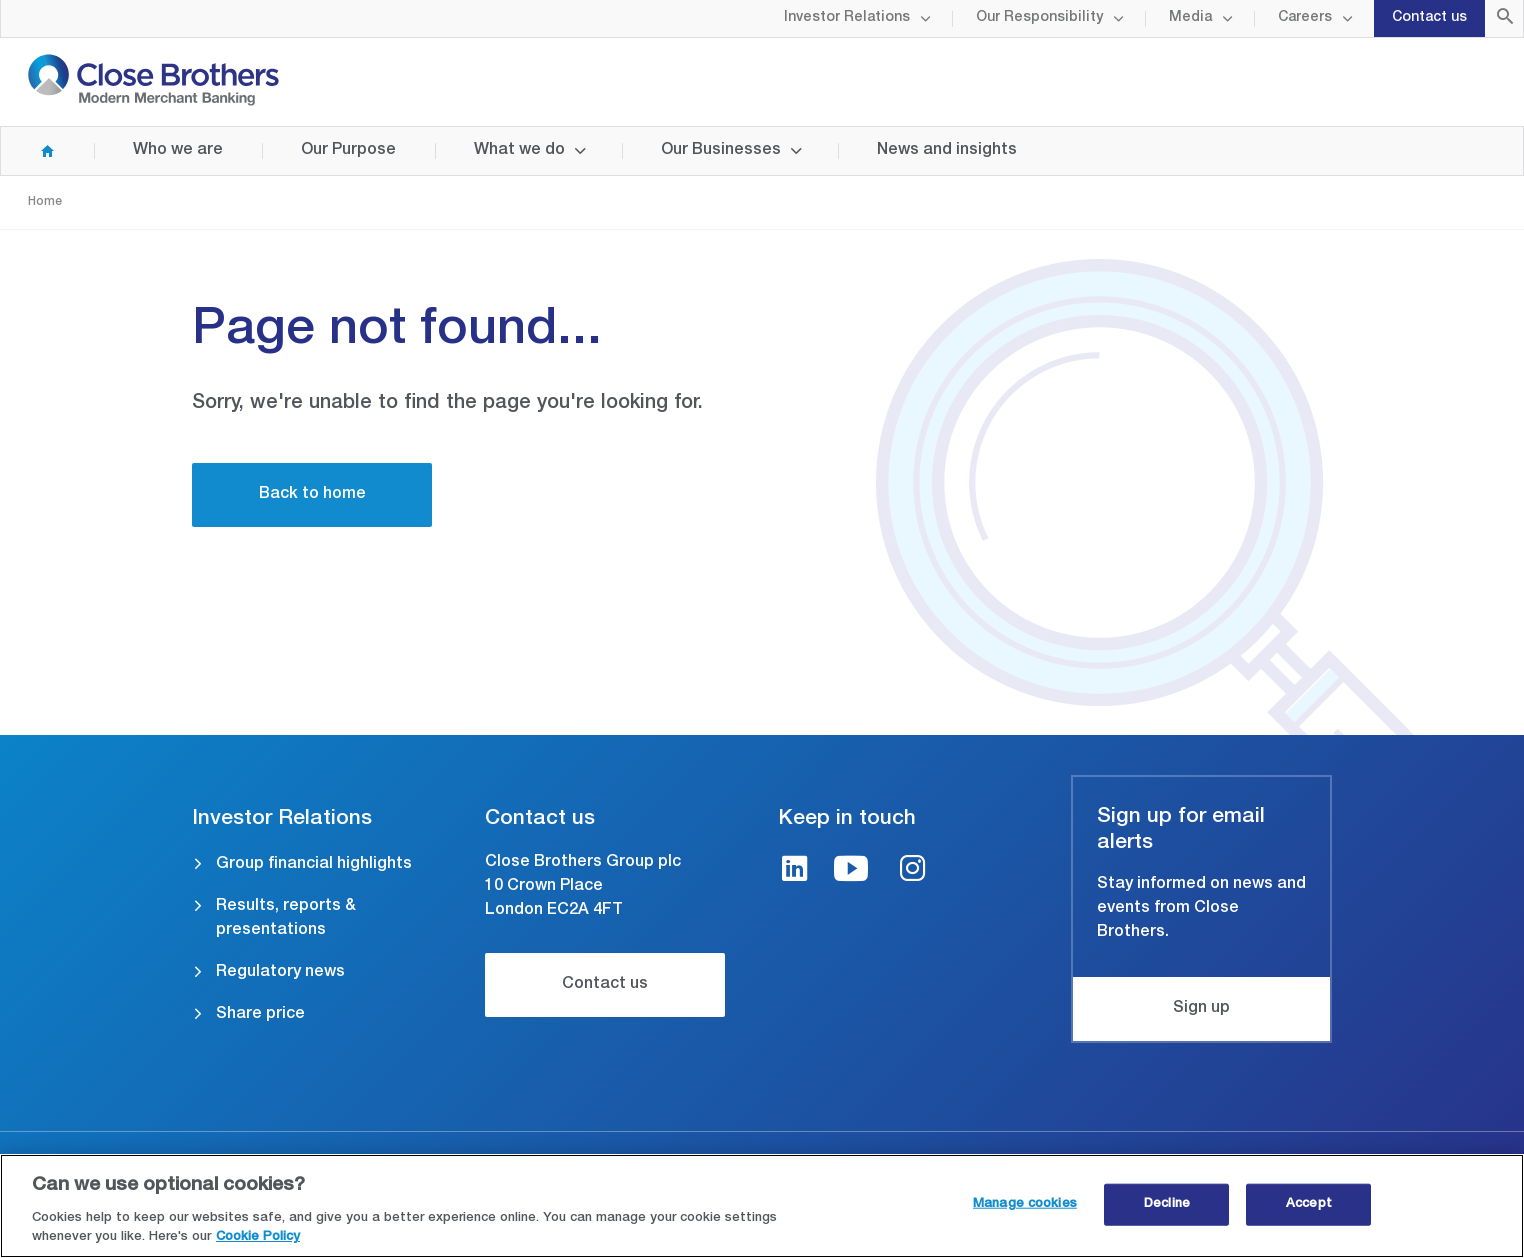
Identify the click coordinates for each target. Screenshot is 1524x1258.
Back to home (312, 495)
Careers (1305, 18)
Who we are (178, 151)
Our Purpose (348, 151)
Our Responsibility (1039, 18)
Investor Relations (847, 18)
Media (1190, 18)
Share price (260, 1015)
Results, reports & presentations (286, 919)
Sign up (1201, 1009)
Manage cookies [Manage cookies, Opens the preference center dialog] (1025, 1204)
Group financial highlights (314, 865)
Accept (1309, 1204)
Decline (1167, 1204)
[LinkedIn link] (795, 871)
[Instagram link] (913, 871)
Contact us (1429, 18)
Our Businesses (721, 151)
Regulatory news (280, 973)
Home (28, 151)
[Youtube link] (851, 871)
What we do (519, 151)
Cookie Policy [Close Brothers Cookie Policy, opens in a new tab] (258, 1238)
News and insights (947, 151)
